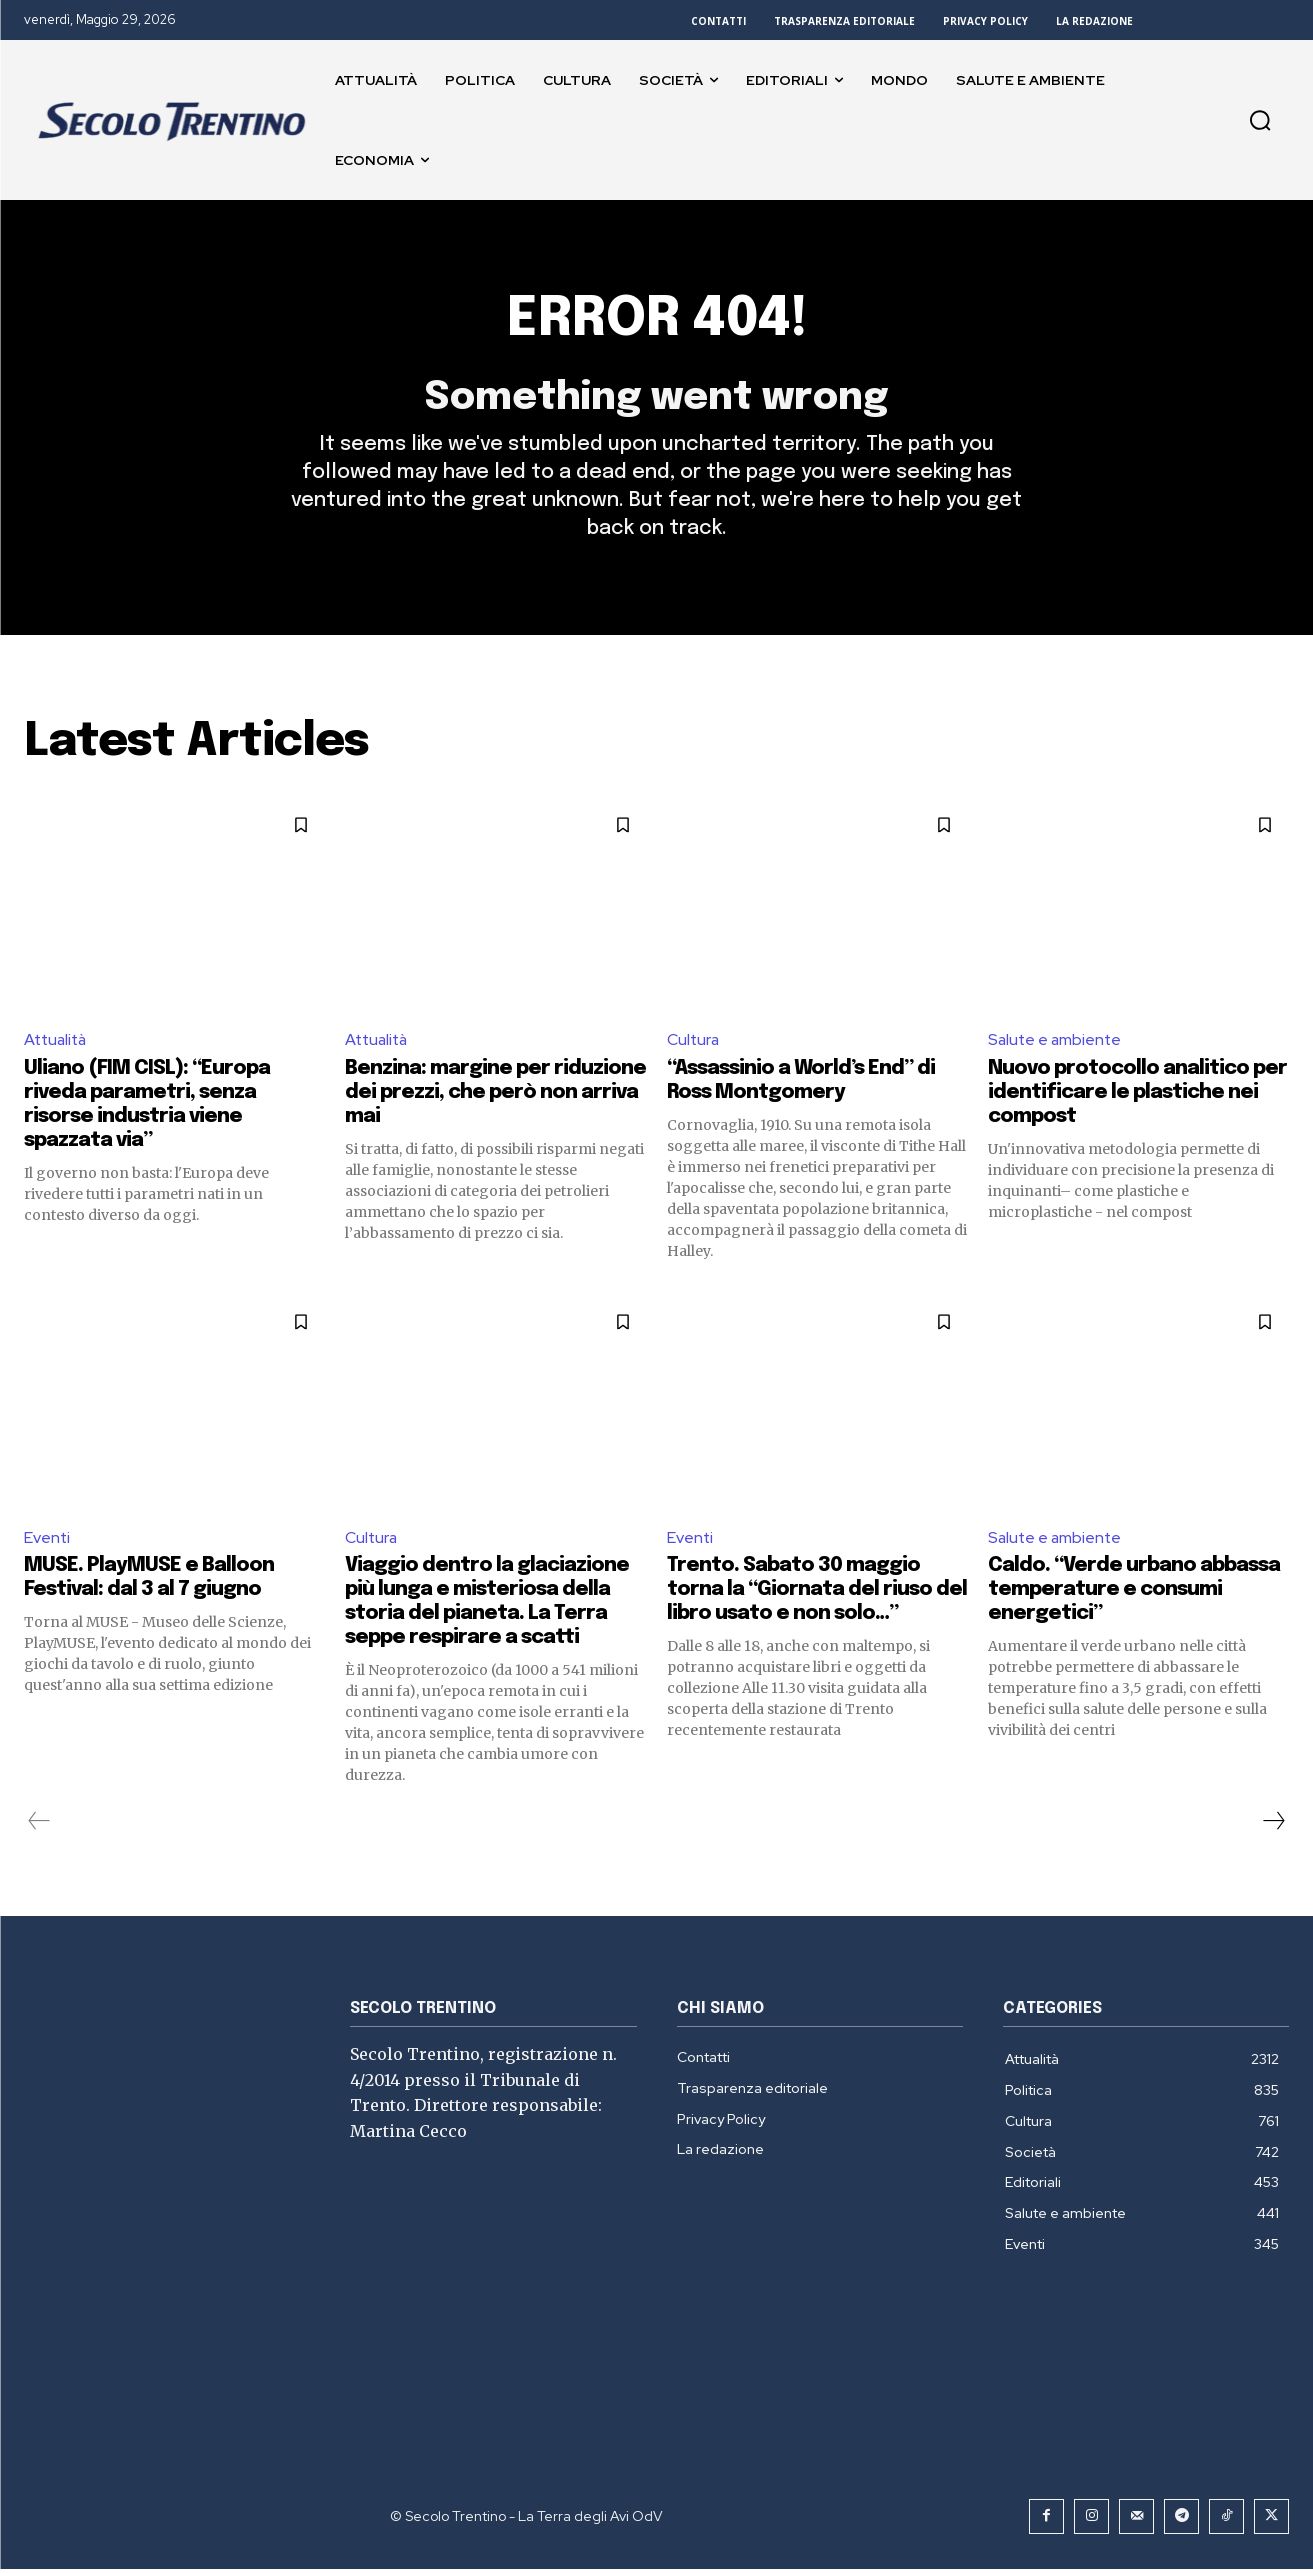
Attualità (57, 1043)
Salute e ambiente (1056, 1043)
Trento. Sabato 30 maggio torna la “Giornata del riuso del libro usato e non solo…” (817, 1593)
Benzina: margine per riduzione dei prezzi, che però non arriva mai (495, 1095)
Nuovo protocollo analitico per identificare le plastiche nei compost (1137, 1095)
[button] (1260, 120)
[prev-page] (39, 1825)
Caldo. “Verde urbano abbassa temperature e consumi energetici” (1134, 1593)
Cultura (694, 1043)
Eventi (47, 1540)
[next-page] (1273, 1825)
